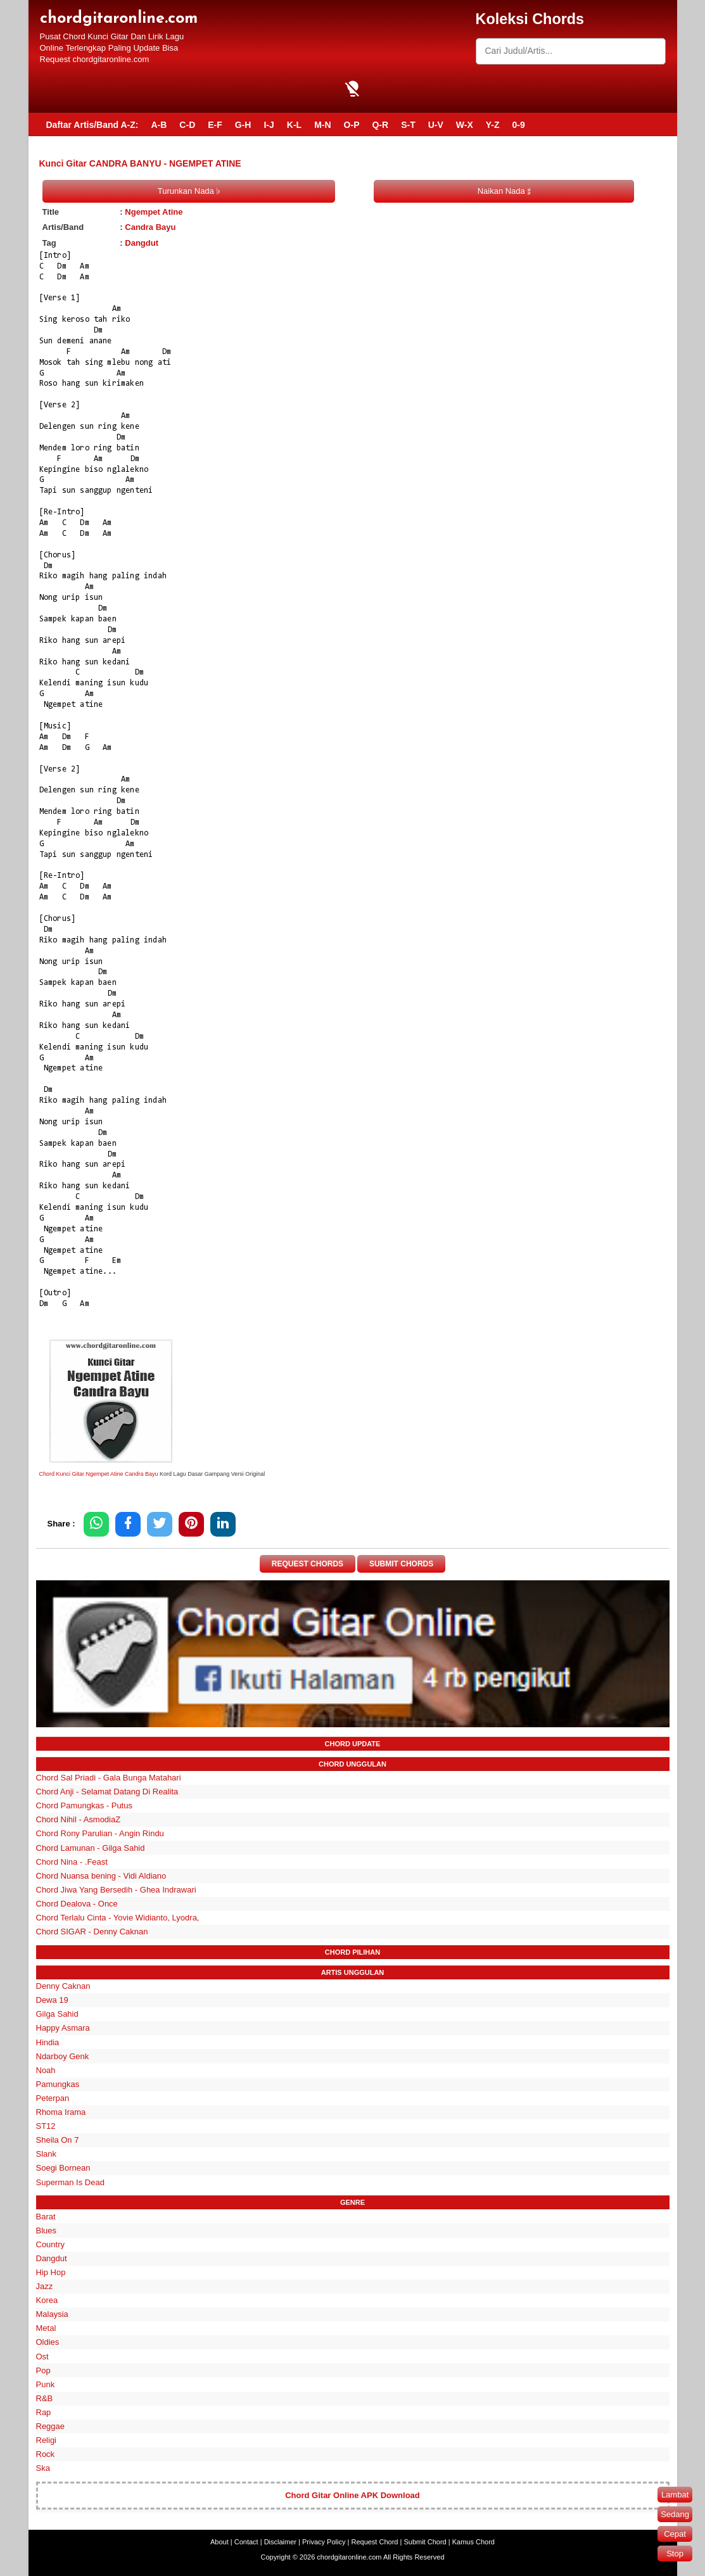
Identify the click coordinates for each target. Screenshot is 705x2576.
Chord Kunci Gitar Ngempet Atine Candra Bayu (98, 1474)
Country (50, 2244)
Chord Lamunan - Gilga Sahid (90, 1848)
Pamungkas (58, 2084)
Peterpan (53, 2098)
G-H (243, 125)
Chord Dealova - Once (77, 1903)
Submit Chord (424, 2542)
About (219, 2542)
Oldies (48, 2342)
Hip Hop (51, 2272)
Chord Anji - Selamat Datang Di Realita (107, 1791)
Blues (46, 2230)
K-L (294, 125)
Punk (45, 2384)
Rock (45, 2454)
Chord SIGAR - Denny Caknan (92, 1931)
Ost (42, 2356)
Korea (47, 2300)
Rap (43, 2412)
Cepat (675, 2534)
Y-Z (493, 125)
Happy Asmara (63, 2028)
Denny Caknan (63, 1986)
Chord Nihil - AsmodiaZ (78, 1819)
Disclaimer (280, 2542)
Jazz (44, 2286)
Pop (43, 2370)
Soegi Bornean (63, 2168)
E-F (215, 125)
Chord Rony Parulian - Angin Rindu (100, 1834)
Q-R (380, 125)
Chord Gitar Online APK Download (352, 2495)
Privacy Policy (323, 2542)
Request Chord (374, 2542)
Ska (43, 2468)
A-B (159, 125)
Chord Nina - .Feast (72, 1862)
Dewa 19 (52, 2000)
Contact (246, 2542)
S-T (408, 125)
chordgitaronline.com (119, 19)
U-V (435, 125)
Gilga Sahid (57, 2014)
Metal (46, 2328)
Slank (46, 2154)
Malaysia (52, 2314)
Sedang (675, 2514)
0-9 (518, 125)
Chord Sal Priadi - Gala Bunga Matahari (108, 1777)
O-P (352, 125)
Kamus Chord (473, 2542)
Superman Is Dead (70, 2182)
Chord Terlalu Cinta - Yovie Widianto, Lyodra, (118, 1917)
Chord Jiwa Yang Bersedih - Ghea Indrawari (116, 1889)
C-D (187, 125)
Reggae (50, 2426)
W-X (464, 125)
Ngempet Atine (153, 212)
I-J (269, 125)
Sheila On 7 (57, 2140)
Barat (46, 2216)
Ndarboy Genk (62, 2056)
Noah (46, 2070)
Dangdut (141, 243)
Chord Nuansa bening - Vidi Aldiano (101, 1876)
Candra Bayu (150, 227)
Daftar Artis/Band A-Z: (92, 125)
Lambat (675, 2494)
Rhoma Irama (61, 2112)
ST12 (46, 2126)
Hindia (48, 2042)
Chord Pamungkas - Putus (84, 1805)
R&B (44, 2398)
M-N (322, 125)
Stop (674, 2553)
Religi (46, 2440)
